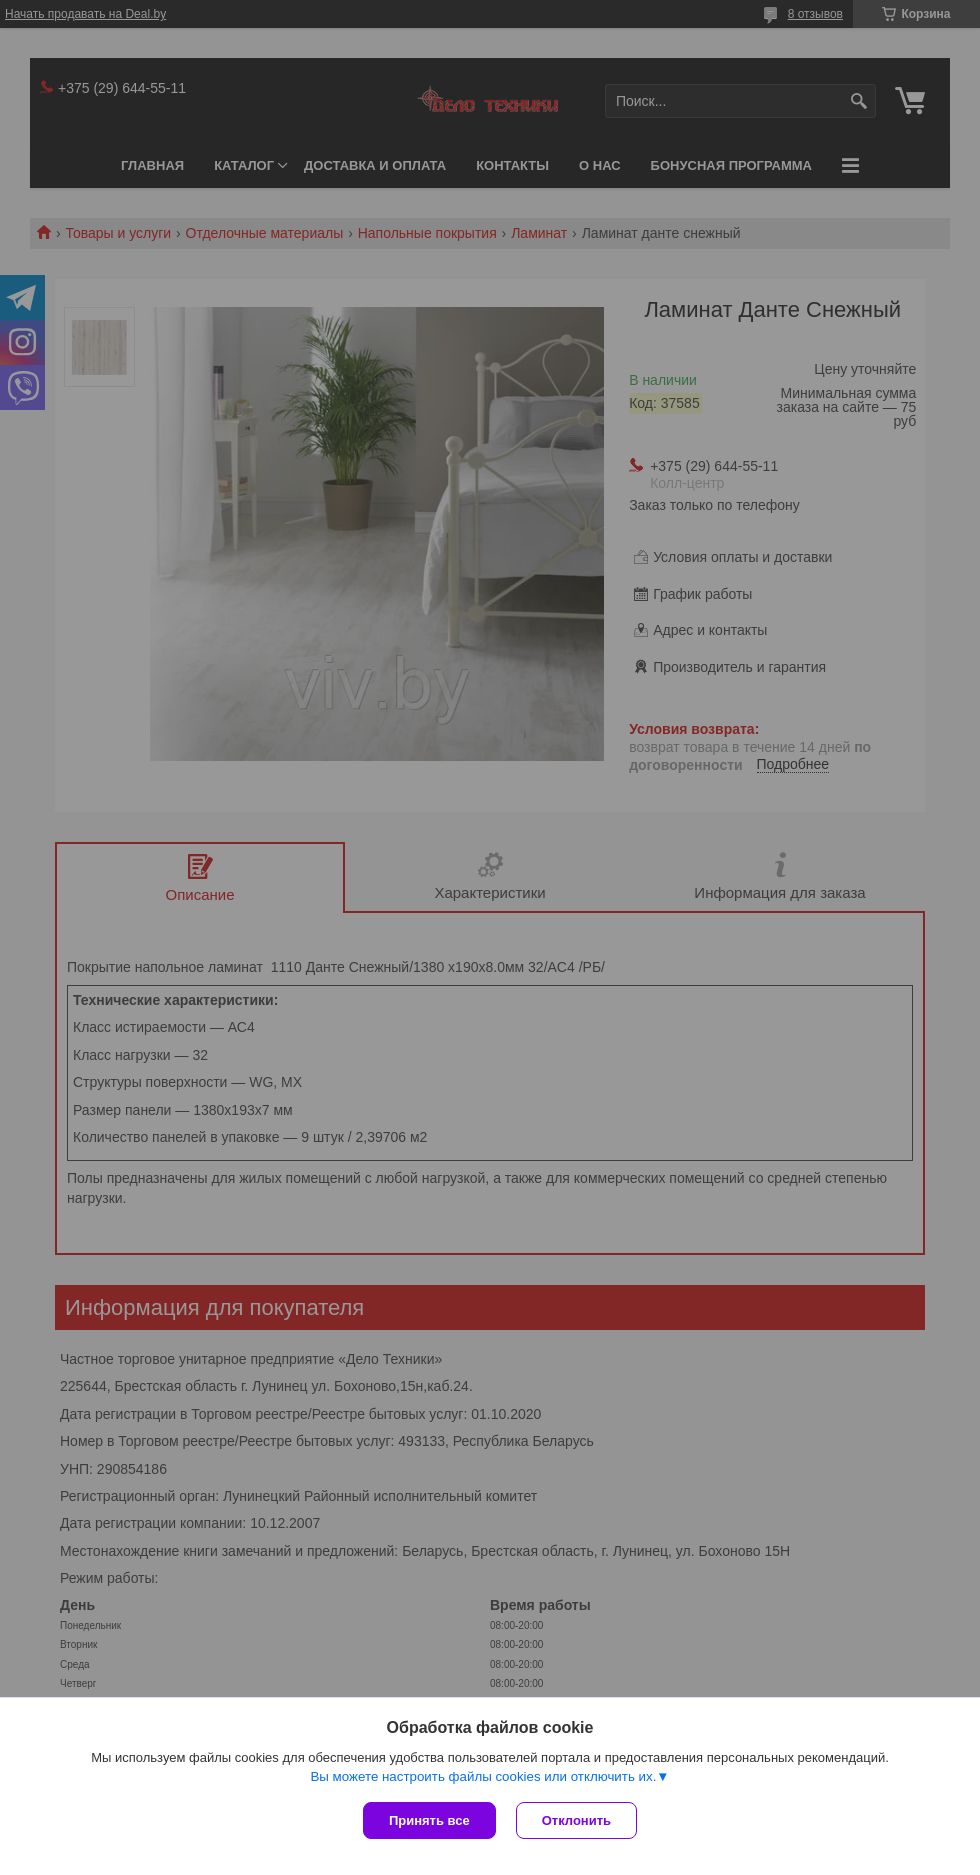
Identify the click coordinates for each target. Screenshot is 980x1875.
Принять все (429, 1820)
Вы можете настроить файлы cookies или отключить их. (483, 1776)
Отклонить (576, 1820)
